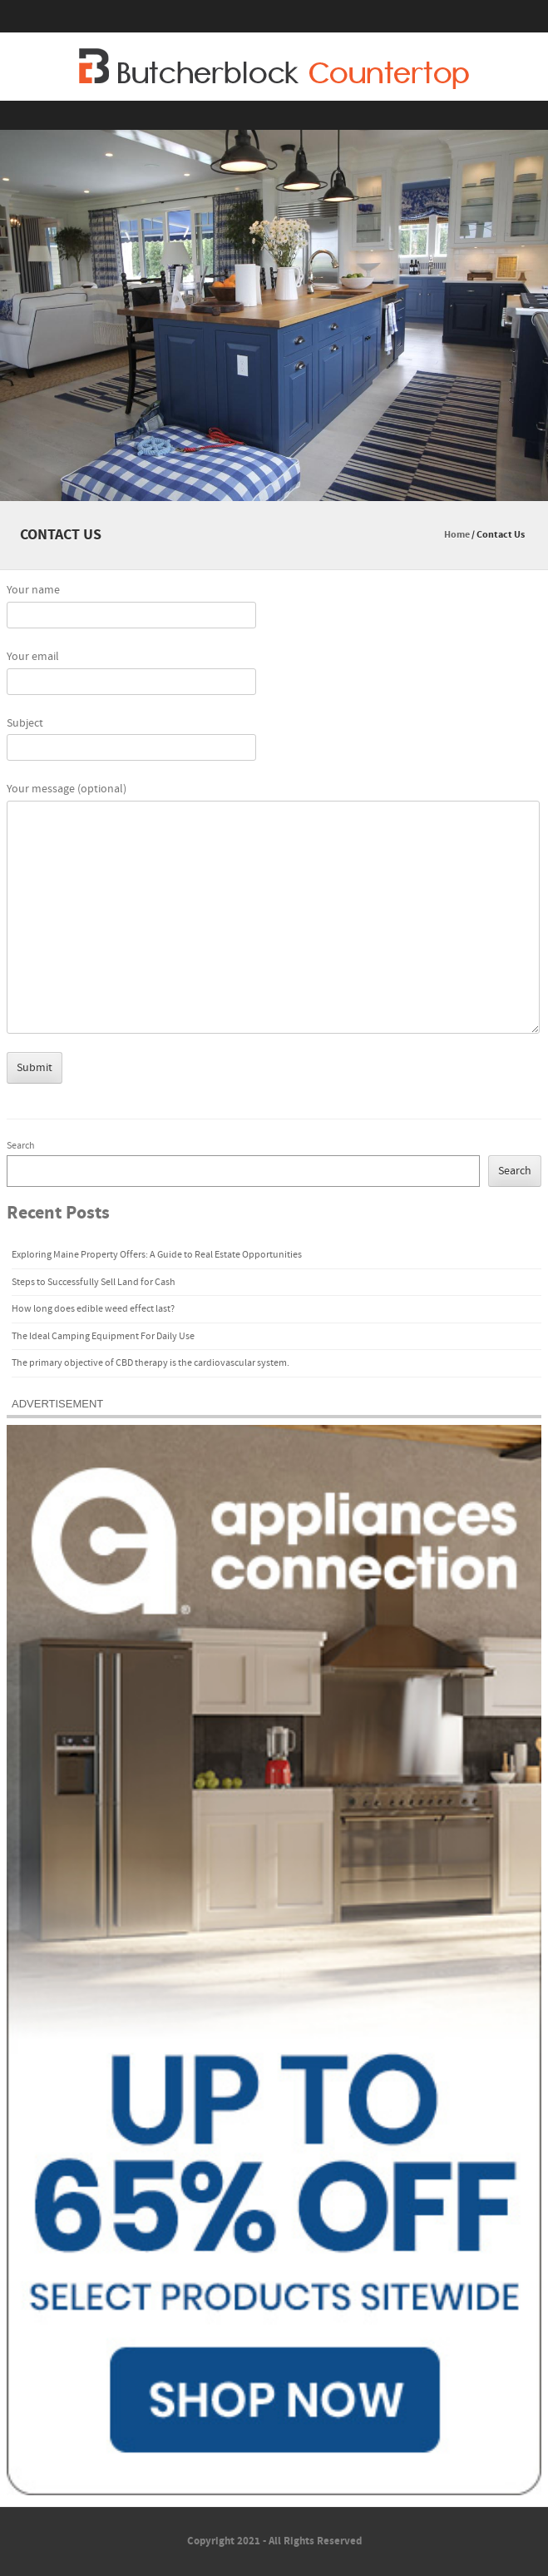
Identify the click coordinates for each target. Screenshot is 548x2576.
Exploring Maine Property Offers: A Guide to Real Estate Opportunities (157, 1254)
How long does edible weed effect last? (93, 1309)
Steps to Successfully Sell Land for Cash (93, 1282)
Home (457, 535)
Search (21, 1145)
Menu (274, 115)
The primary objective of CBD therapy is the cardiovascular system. (150, 1363)
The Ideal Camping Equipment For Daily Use (103, 1336)
